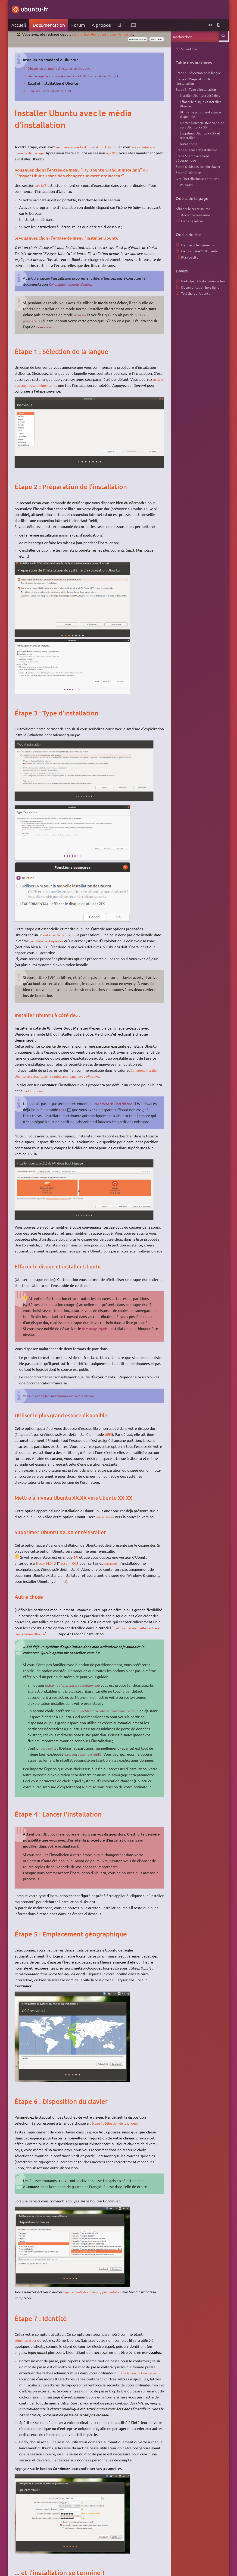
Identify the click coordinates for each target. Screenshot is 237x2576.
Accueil (19, 25)
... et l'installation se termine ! (196, 190)
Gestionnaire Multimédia (199, 266)
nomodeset (58, 326)
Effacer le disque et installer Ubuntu (200, 107)
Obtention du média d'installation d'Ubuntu (63, 68)
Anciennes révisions (195, 228)
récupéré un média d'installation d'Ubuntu (91, 146)
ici (65, 1586)
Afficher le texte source (192, 221)
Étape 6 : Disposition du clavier (197, 177)
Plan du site (189, 273)
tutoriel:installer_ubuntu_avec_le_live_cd (106, 34)
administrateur (27, 2345)
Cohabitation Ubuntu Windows (74, 284)
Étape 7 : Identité (188, 183)
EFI (76, 1563)
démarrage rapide (97, 1334)
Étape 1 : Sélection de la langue (117, 2128)
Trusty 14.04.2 (47, 1568)
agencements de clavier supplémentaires (96, 2297)
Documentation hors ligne (200, 304)
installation (134, 39)
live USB (124, 152)
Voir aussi (186, 197)
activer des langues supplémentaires (45, 385)
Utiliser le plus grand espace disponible (76, 1690)
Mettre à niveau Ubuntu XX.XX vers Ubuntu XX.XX (201, 131)
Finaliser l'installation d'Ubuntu (53, 90)
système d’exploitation (62, 934)
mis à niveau (107, 1522)
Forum (78, 25)
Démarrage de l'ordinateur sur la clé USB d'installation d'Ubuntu (80, 75)
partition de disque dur (57, 940)
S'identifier (189, 49)
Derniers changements (197, 259)
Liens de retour (192, 235)
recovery (81, 314)
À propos (101, 25)
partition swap (35, 1090)
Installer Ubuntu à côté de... (199, 99)
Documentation (49, 25)
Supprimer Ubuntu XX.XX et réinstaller (199, 142)
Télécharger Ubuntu (195, 310)
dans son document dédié (86, 1759)
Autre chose (51, 1753)
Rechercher (223, 36)
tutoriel (155, 39)
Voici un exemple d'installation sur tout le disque (63, 1401)
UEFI (69, 1109)
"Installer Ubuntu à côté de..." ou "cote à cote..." (110, 1716)
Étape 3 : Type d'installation (195, 92)
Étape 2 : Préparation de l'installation (192, 82)
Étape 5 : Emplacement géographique (192, 167)
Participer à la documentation (202, 297)
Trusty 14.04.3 (73, 1568)
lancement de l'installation (115, 1103)
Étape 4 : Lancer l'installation (196, 158)
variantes (117, 1568)
